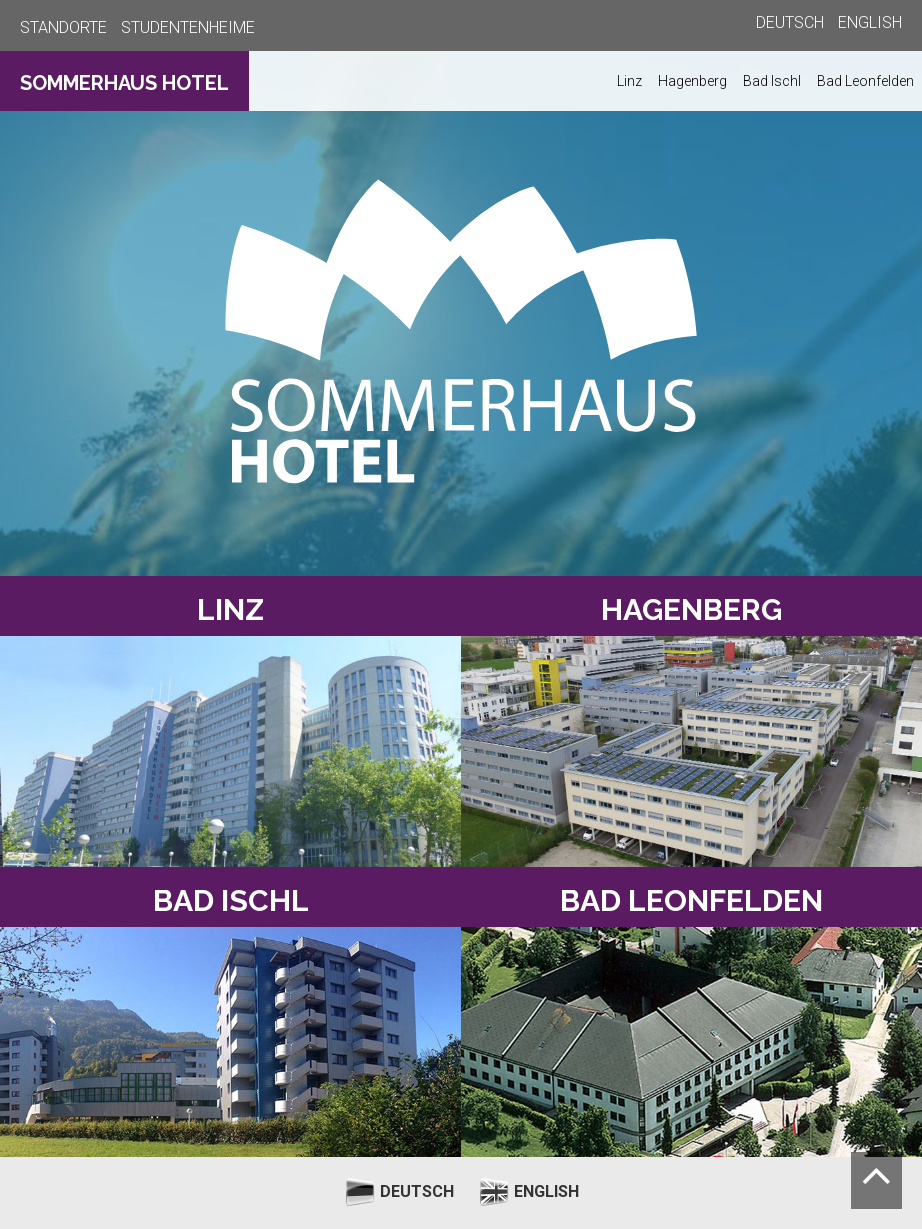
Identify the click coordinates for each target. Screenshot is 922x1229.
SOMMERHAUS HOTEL (124, 83)
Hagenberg (692, 81)
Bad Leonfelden (865, 81)
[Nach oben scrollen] (876, 1180)
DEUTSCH (790, 22)
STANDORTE (63, 27)
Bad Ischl (772, 81)
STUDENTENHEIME (188, 27)
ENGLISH (870, 22)
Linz (629, 81)
